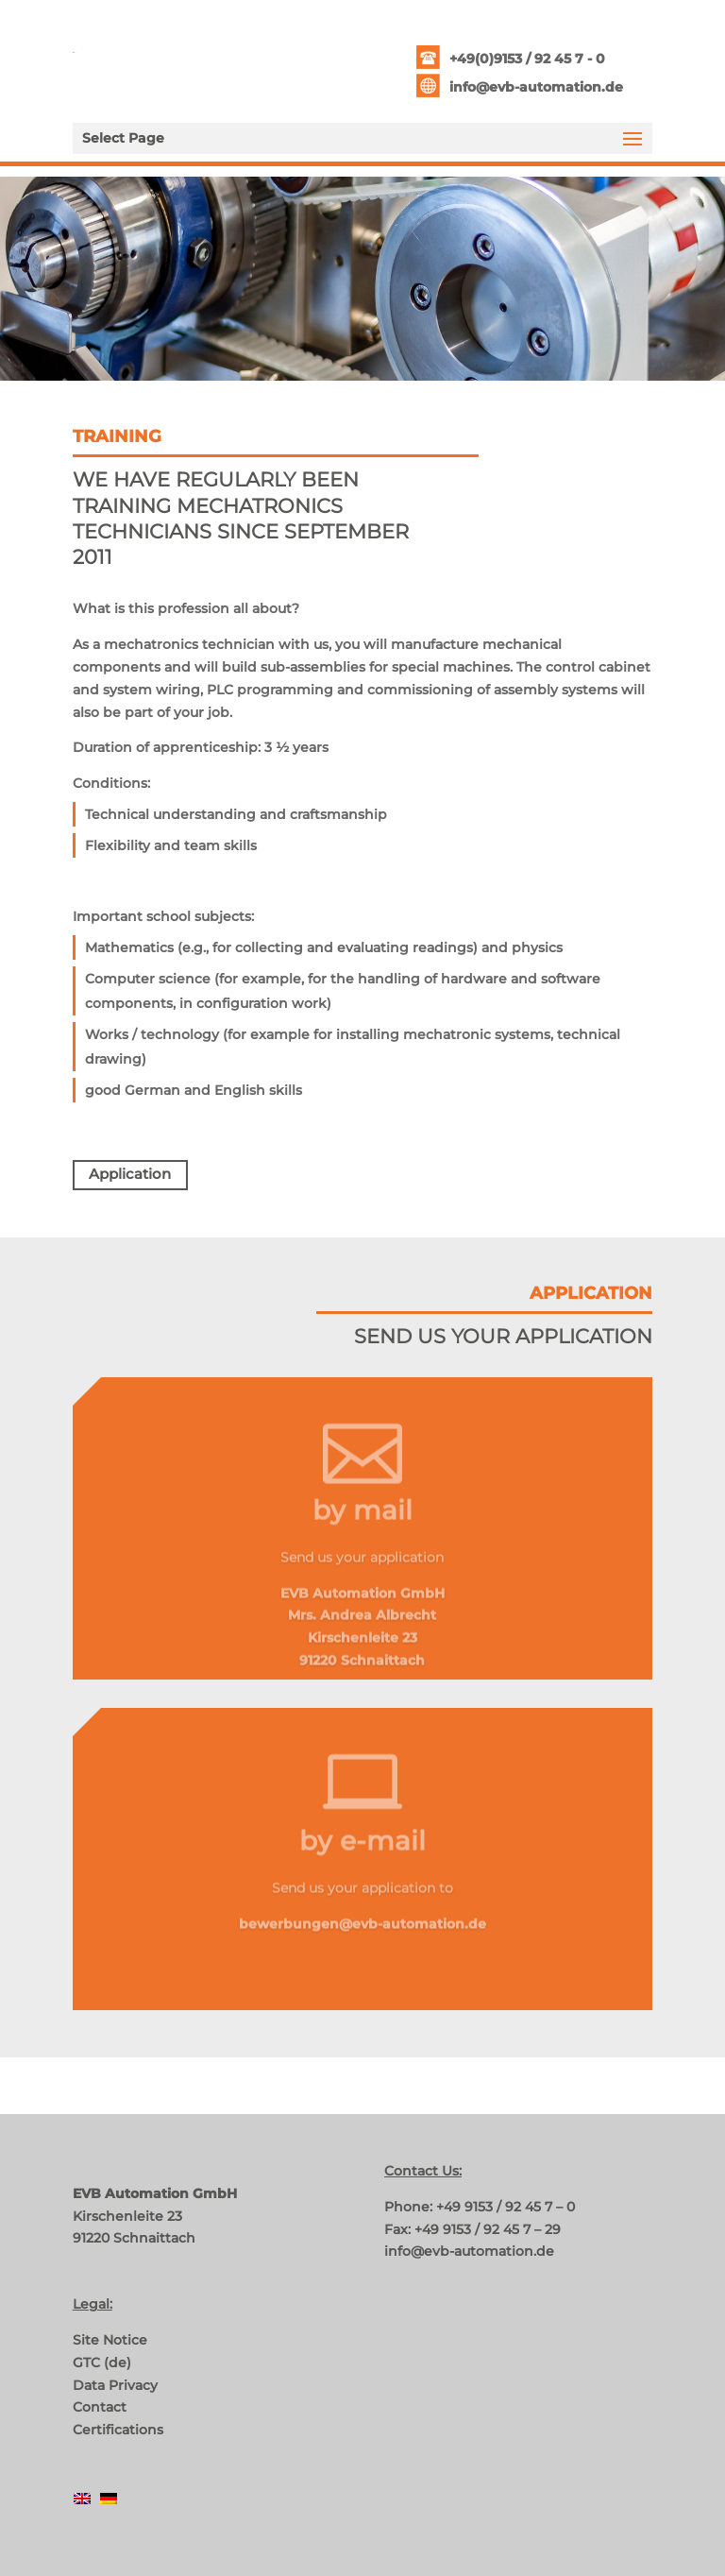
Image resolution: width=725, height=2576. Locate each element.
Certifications (118, 2429)
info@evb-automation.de (536, 86)
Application (130, 1174)
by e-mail (362, 1853)
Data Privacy (115, 2385)
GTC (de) (102, 2362)
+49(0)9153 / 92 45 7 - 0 (527, 58)
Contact (99, 2406)
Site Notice (110, 2339)
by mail (362, 1523)
